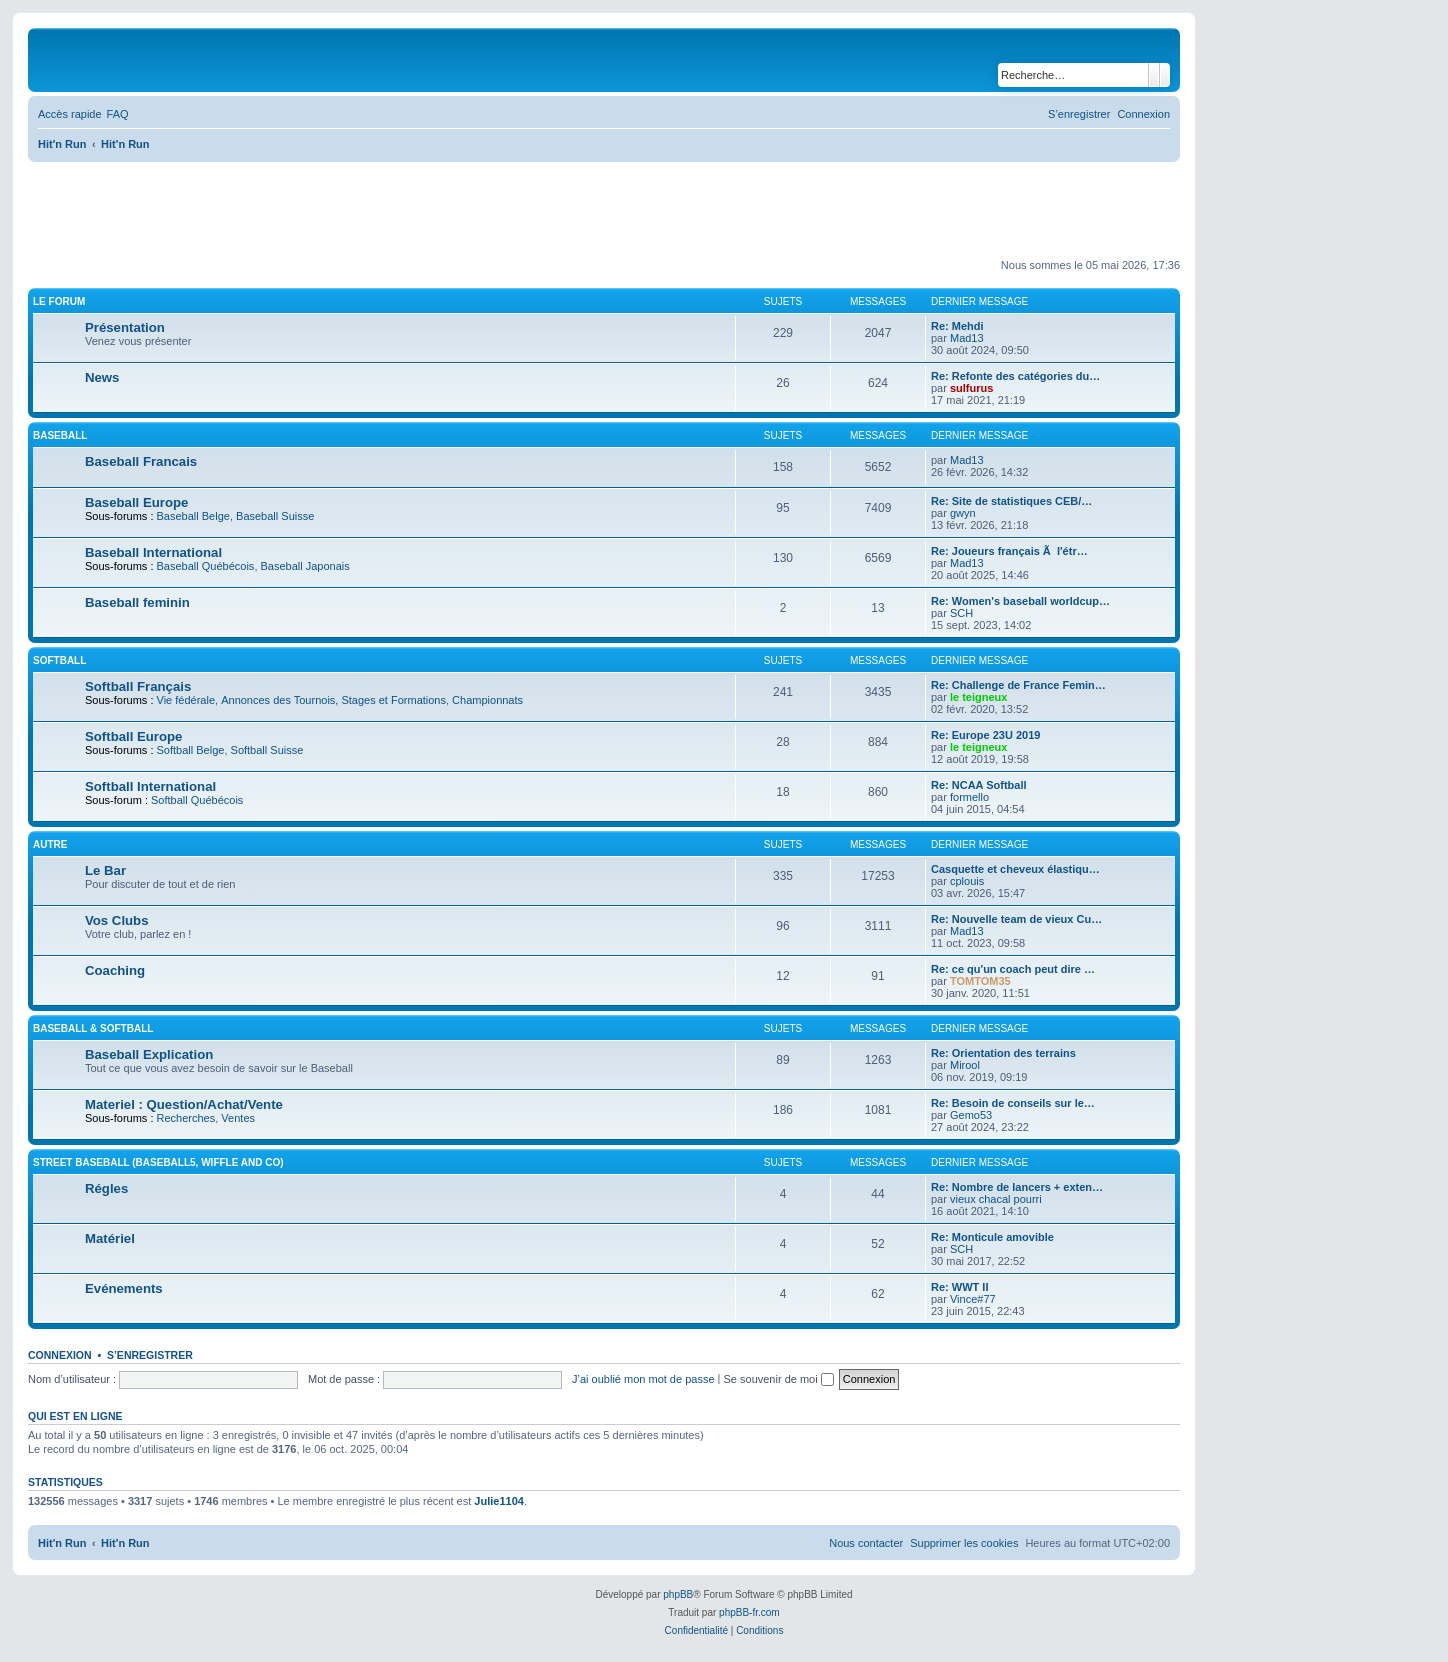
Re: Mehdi (957, 326)
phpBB (678, 1594)
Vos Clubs (117, 920)
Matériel (110, 1238)
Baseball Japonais (305, 566)
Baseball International (153, 552)
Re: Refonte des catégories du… (1015, 376)
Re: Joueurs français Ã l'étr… (1009, 551)
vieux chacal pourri (996, 1199)
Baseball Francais (141, 461)
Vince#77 (973, 1299)
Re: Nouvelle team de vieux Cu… (1016, 919)
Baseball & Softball (93, 1028)
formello (969, 797)
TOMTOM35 (980, 981)
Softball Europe (133, 736)
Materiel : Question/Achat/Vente (184, 1104)
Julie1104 (499, 1501)
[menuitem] (118, 114)
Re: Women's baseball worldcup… (1020, 601)
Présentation (125, 327)
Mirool (965, 1065)
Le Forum (59, 301)
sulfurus (971, 388)
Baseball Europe (136, 502)
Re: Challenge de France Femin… (1018, 685)
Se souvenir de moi (779, 1379)
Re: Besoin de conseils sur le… (1013, 1103)
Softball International (150, 786)
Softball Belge (191, 750)
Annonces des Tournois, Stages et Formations (333, 700)
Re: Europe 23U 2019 (985, 735)
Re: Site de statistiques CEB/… (1011, 501)
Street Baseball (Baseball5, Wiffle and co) (158, 1162)
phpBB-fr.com (749, 1612)
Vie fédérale (186, 700)
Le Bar (105, 870)
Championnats (487, 700)
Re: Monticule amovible (992, 1237)
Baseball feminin (137, 602)
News (102, 377)
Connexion (60, 1355)
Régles (106, 1188)
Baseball (60, 435)
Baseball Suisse (275, 516)
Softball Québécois (197, 800)
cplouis (967, 881)
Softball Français (138, 686)
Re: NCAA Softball (979, 785)
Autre (50, 844)
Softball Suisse (267, 750)
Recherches (186, 1118)
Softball (59, 660)
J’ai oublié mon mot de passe (643, 1379)
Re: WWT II (959, 1287)
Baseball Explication (149, 1054)
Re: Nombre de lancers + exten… (1017, 1187)
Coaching (115, 970)
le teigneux (978, 697)
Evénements (124, 1288)
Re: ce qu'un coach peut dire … (1013, 969)
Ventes (238, 1118)
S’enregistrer (150, 1355)
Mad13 (967, 338)
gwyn (963, 513)
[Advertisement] (392, 211)
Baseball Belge (193, 516)
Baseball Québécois (206, 566)
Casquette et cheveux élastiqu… (1015, 869)
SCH (961, 613)
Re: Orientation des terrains (1003, 1053)
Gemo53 (971, 1115)
